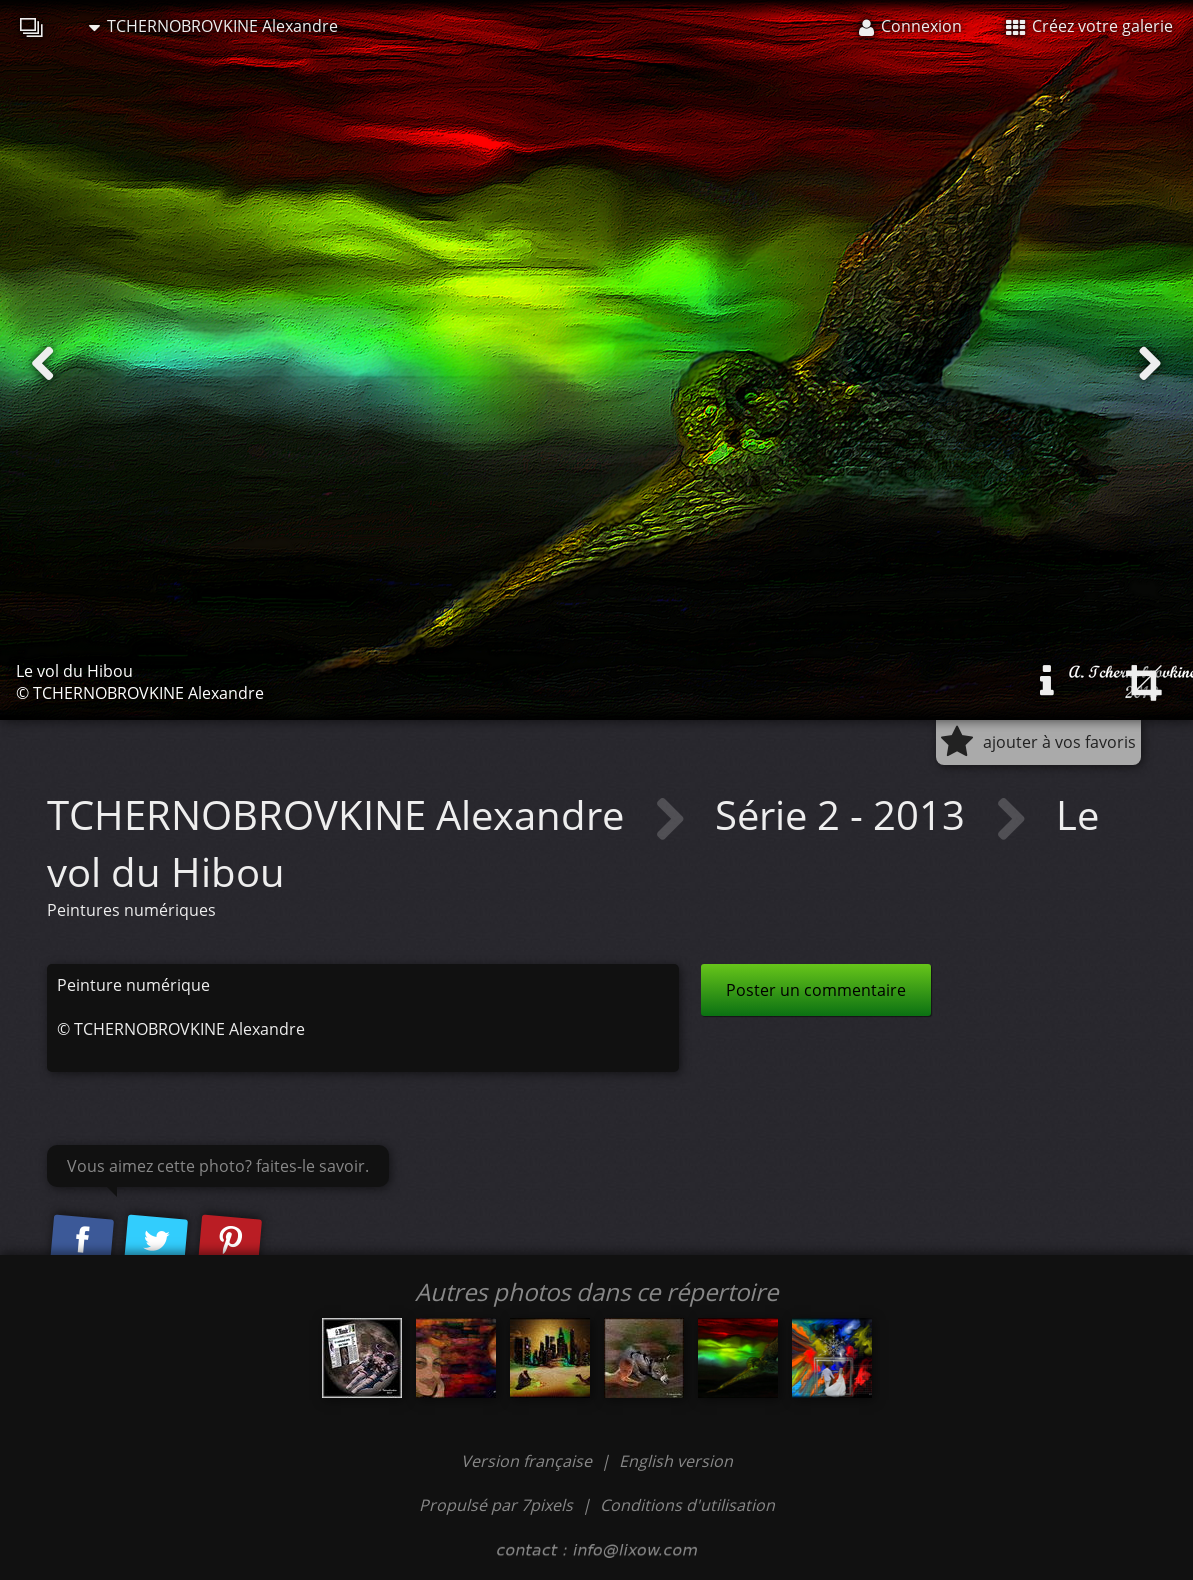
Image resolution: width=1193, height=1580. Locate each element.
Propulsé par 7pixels (496, 1505)
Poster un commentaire (816, 990)
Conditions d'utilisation (687, 1505)
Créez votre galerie (1089, 26)
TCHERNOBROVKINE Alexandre (213, 26)
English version (676, 1461)
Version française (528, 1461)
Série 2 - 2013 (845, 814)
